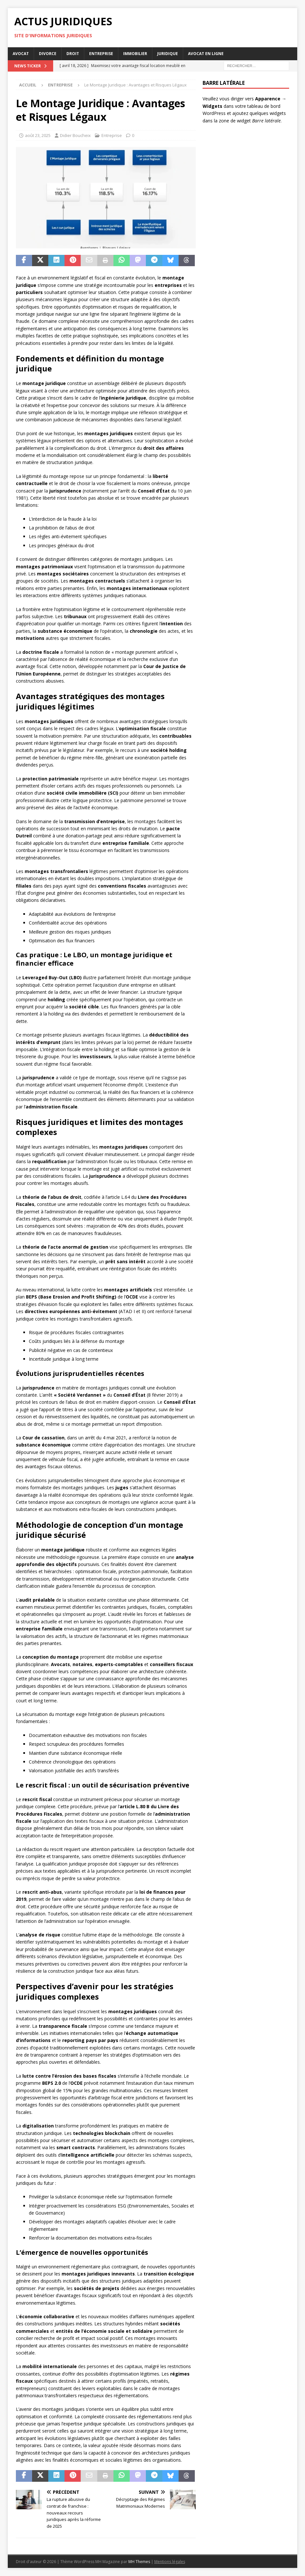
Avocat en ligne (206, 53)
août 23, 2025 (38, 135)
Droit (72, 53)
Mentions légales (169, 2561)
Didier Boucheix (75, 135)
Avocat (21, 53)
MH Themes (139, 2561)
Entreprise (101, 53)
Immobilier (135, 53)
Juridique (167, 53)
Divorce (47, 53)
